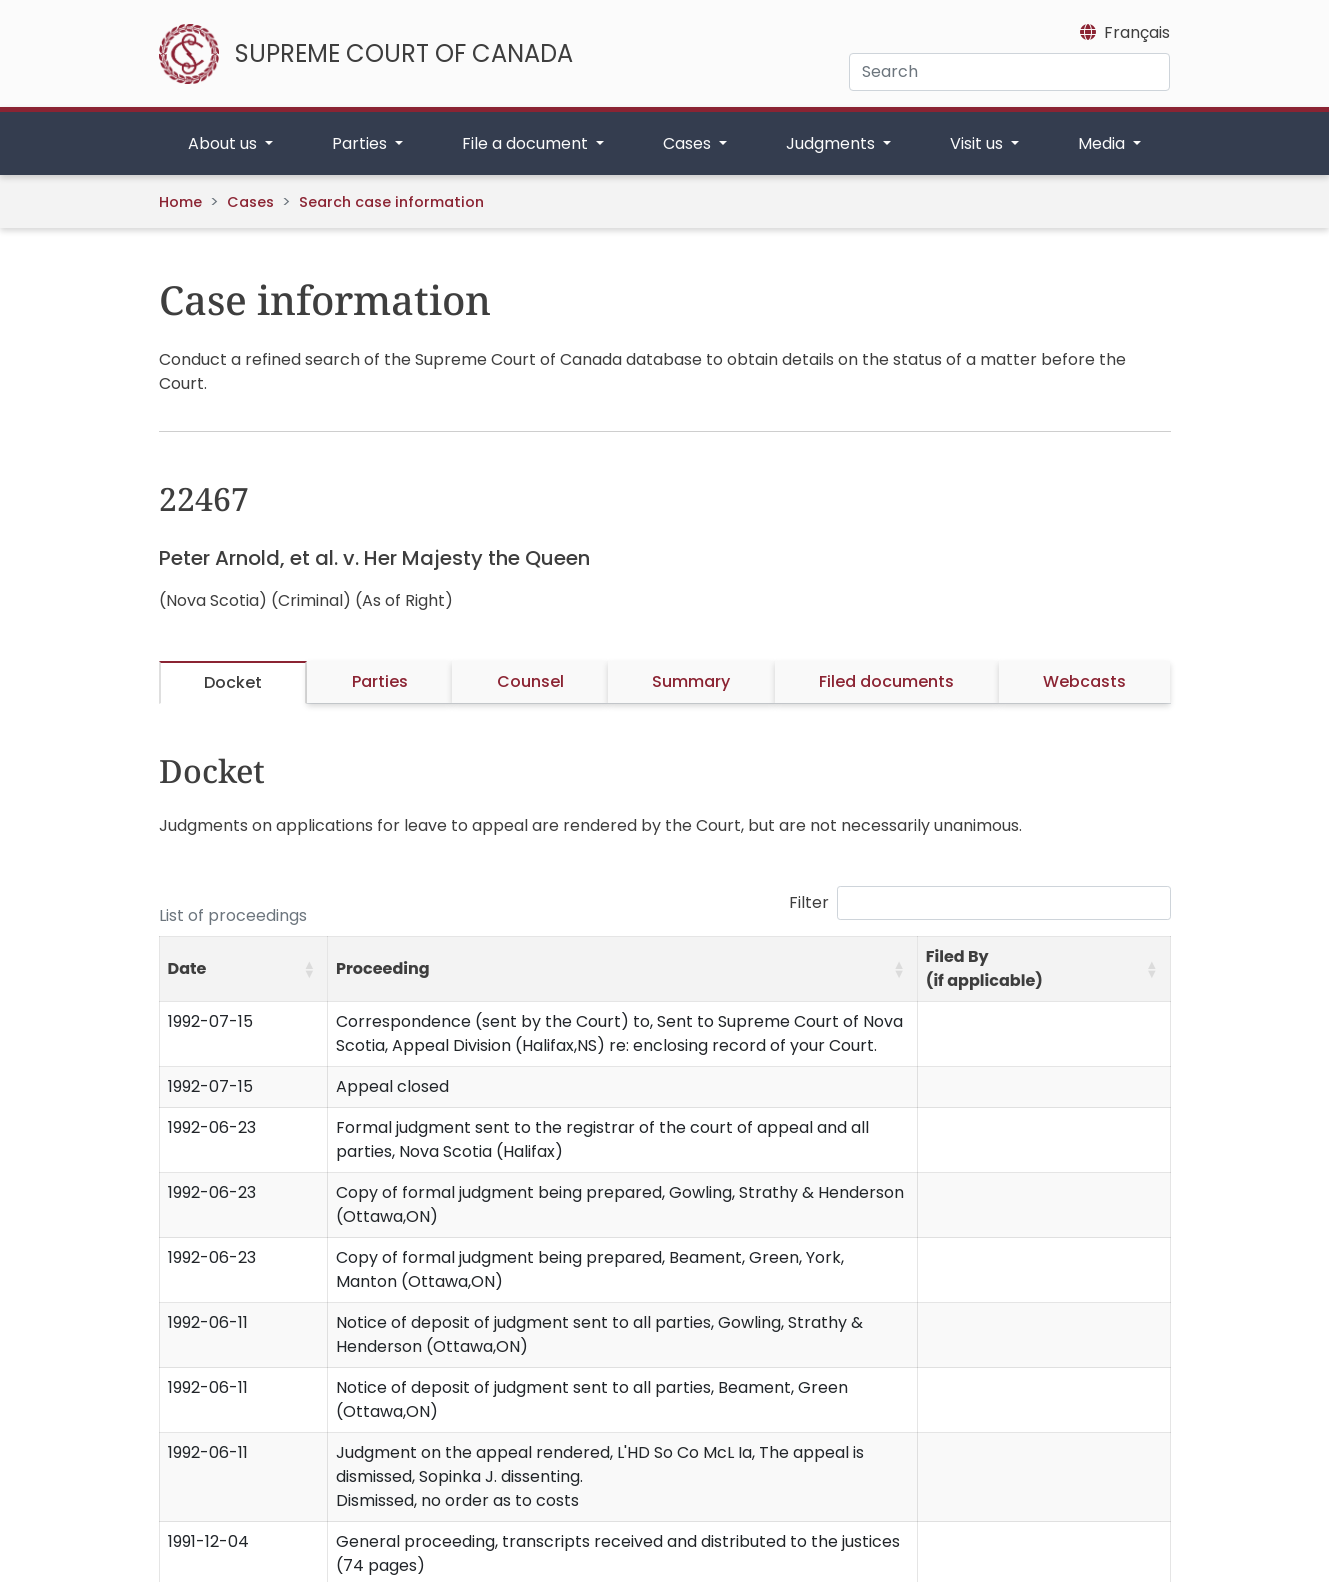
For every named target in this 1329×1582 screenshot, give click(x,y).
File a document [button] (527, 143)
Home (180, 202)
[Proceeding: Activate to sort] (623, 969)
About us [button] (224, 143)
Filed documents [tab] (886, 681)
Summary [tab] (691, 681)
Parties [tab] (380, 681)
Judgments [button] (832, 143)
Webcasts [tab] (1084, 681)
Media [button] (1103, 143)
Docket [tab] (233, 682)
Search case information (391, 202)
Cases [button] (689, 143)
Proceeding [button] (383, 968)
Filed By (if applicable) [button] (984, 968)
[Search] (1009, 72)
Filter (809, 902)
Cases (250, 202)
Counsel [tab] (530, 681)
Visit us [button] (978, 143)
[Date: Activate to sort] (243, 969)
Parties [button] (361, 143)
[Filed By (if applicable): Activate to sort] (1043, 969)
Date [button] (187, 968)
